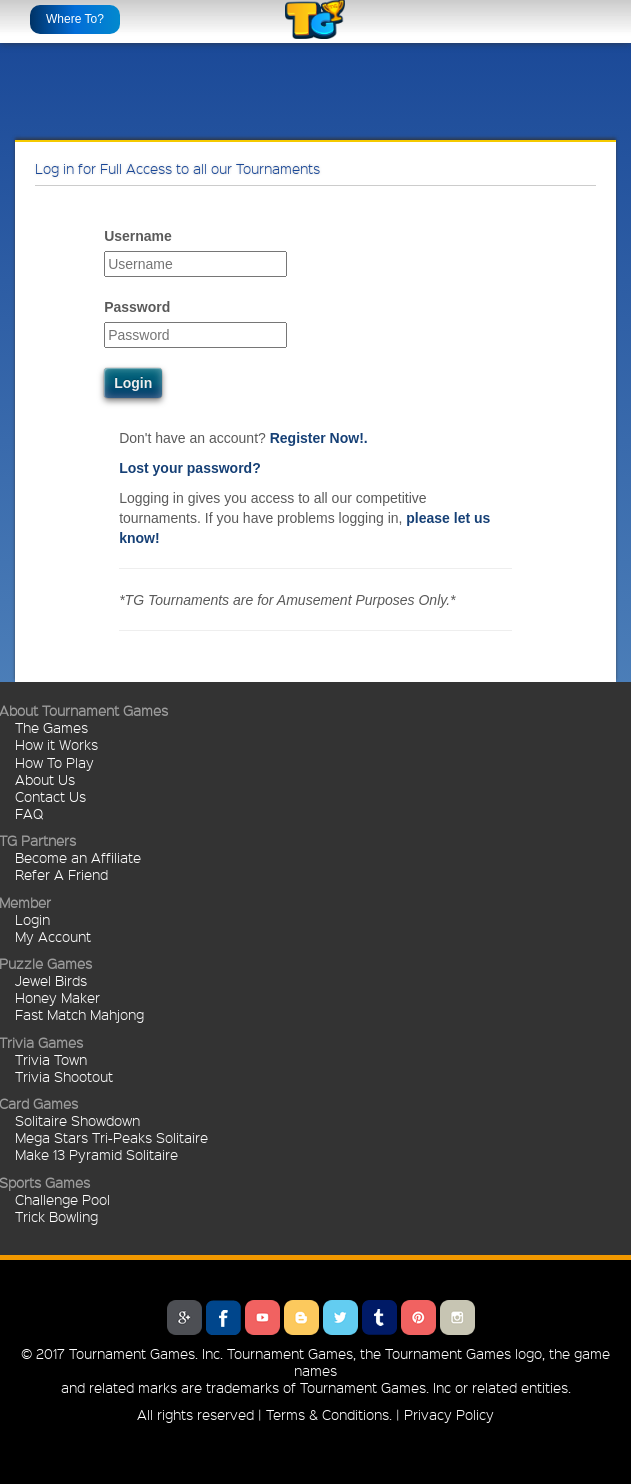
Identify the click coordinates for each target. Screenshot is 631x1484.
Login (32, 919)
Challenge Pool (62, 1199)
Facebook (223, 1317)
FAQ (29, 813)
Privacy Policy (449, 1414)
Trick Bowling (56, 1216)
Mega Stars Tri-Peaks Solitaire (111, 1137)
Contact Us (50, 796)
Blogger (301, 1317)
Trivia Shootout (64, 1076)
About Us (45, 779)
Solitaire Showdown (77, 1120)
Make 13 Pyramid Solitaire (96, 1154)
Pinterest (418, 1317)
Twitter (340, 1317)
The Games (51, 727)
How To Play (54, 762)
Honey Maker (57, 997)
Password (137, 307)
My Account (53, 936)
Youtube (262, 1317)
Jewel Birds (51, 980)
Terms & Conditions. (329, 1414)
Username (138, 236)
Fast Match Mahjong (79, 1014)
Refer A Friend (61, 874)
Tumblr (379, 1317)
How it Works (56, 744)
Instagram (457, 1317)
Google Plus (184, 1317)
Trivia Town (51, 1059)
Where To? (75, 19)
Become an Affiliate (78, 857)
